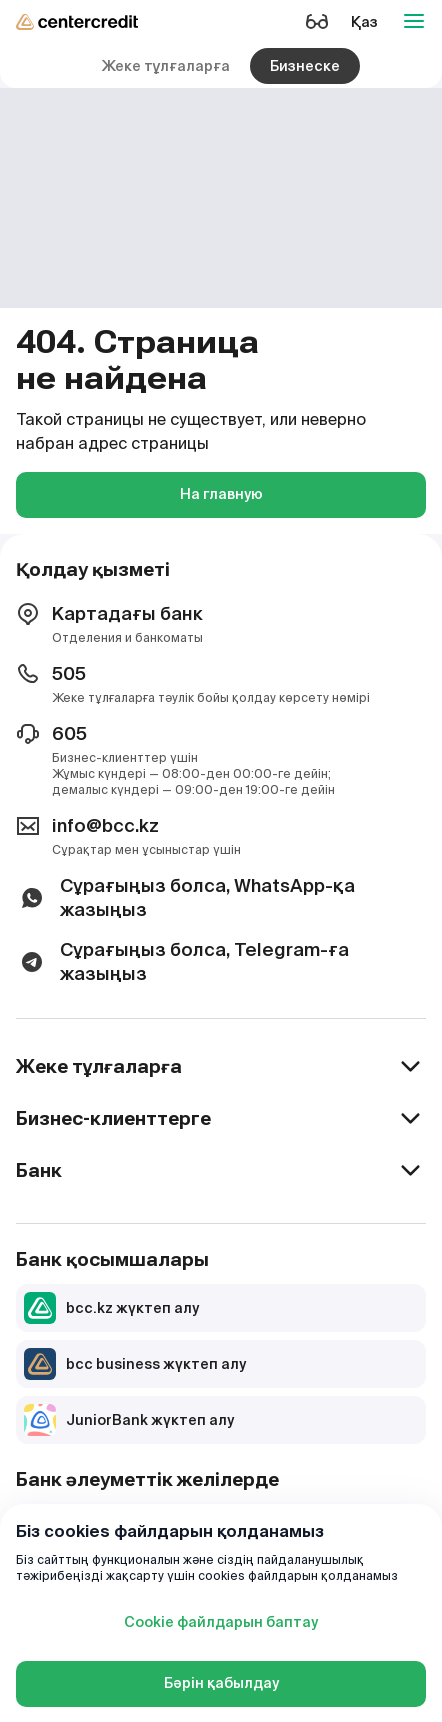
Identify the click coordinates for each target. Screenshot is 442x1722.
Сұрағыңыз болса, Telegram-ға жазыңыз (182, 961)
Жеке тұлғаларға (166, 66)
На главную (221, 494)
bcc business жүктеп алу (135, 1364)
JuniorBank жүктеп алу (129, 1420)
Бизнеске (305, 66)
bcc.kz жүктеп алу (111, 1308)
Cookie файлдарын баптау (221, 1622)
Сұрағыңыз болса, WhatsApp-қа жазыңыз (185, 897)
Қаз (364, 22)
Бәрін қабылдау (221, 1683)
